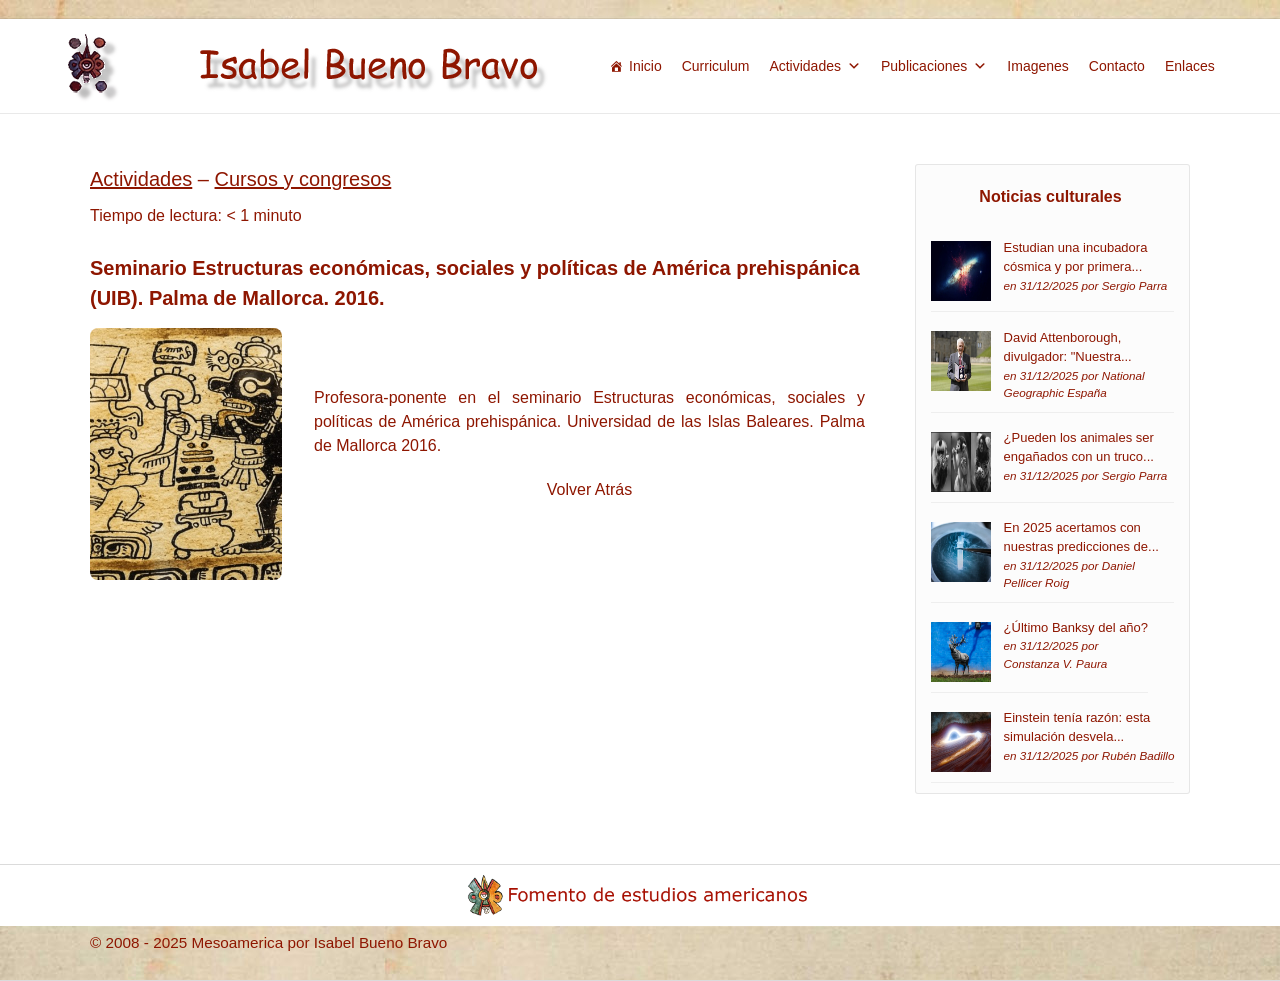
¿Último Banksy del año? (1076, 627)
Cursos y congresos (303, 179)
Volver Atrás (589, 489)
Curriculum (716, 66)
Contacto (1117, 66)
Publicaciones (934, 66)
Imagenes (1037, 66)
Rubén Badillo (1138, 755)
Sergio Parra (1135, 285)
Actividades (815, 66)
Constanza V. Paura (1056, 663)
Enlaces (1190, 66)
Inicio (645, 66)
